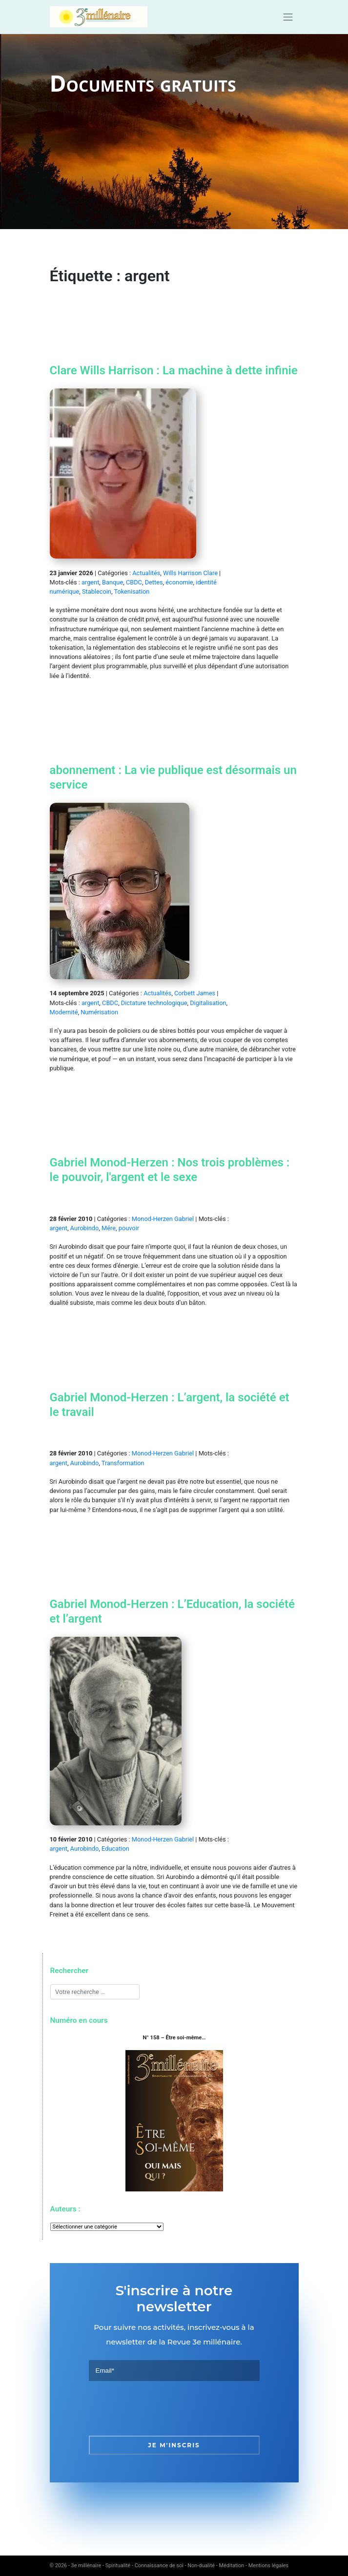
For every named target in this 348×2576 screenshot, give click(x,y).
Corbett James (194, 993)
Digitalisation (208, 1003)
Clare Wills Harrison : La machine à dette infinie (174, 370)
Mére (109, 1228)
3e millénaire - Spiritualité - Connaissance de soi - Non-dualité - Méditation (158, 2565)
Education (115, 1848)
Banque (112, 582)
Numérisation (99, 1012)
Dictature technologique (154, 1003)
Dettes (154, 582)
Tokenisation (131, 591)
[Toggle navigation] (287, 17)
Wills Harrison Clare (190, 573)
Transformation (123, 1463)
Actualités (146, 573)
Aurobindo (84, 1228)
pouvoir (129, 1228)
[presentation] (163, 2408)
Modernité (64, 1012)
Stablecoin (96, 591)
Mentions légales (268, 2565)
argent (90, 582)
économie (179, 582)
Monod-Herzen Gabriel (163, 1218)
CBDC (134, 582)
